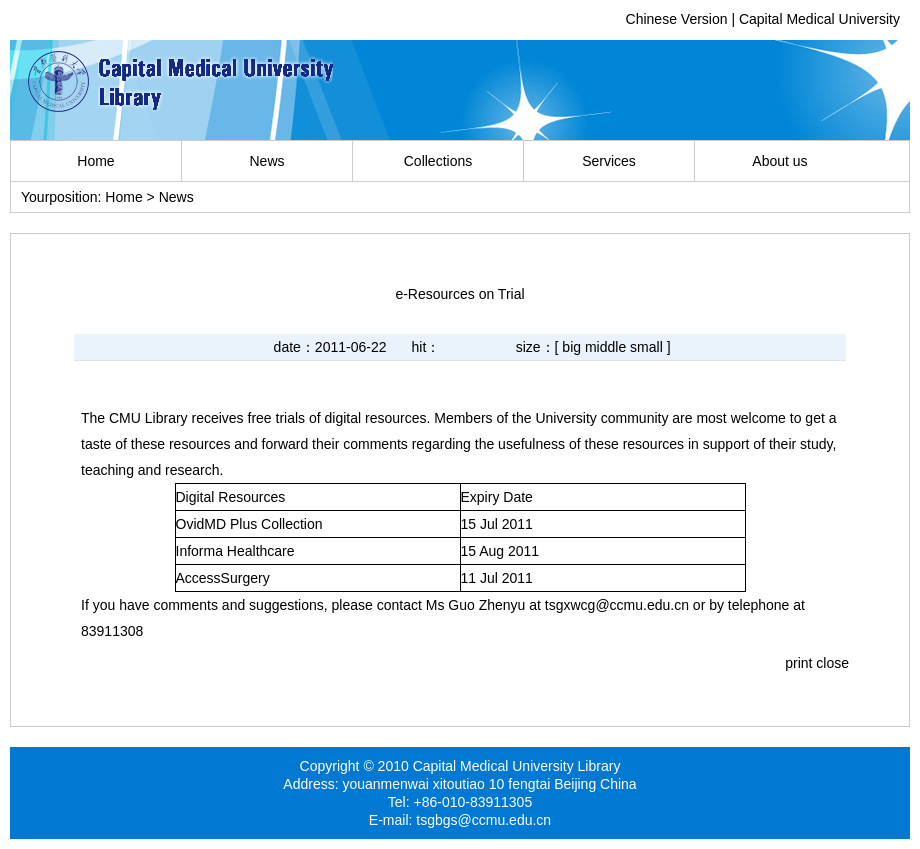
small (646, 347)
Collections (438, 161)
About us (779, 161)
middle (605, 347)
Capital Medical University (819, 19)
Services (609, 161)
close (832, 663)
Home (95, 161)
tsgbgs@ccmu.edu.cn (483, 820)
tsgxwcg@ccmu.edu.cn (617, 605)
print (798, 663)
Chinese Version (677, 19)
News (266, 161)
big (571, 347)
